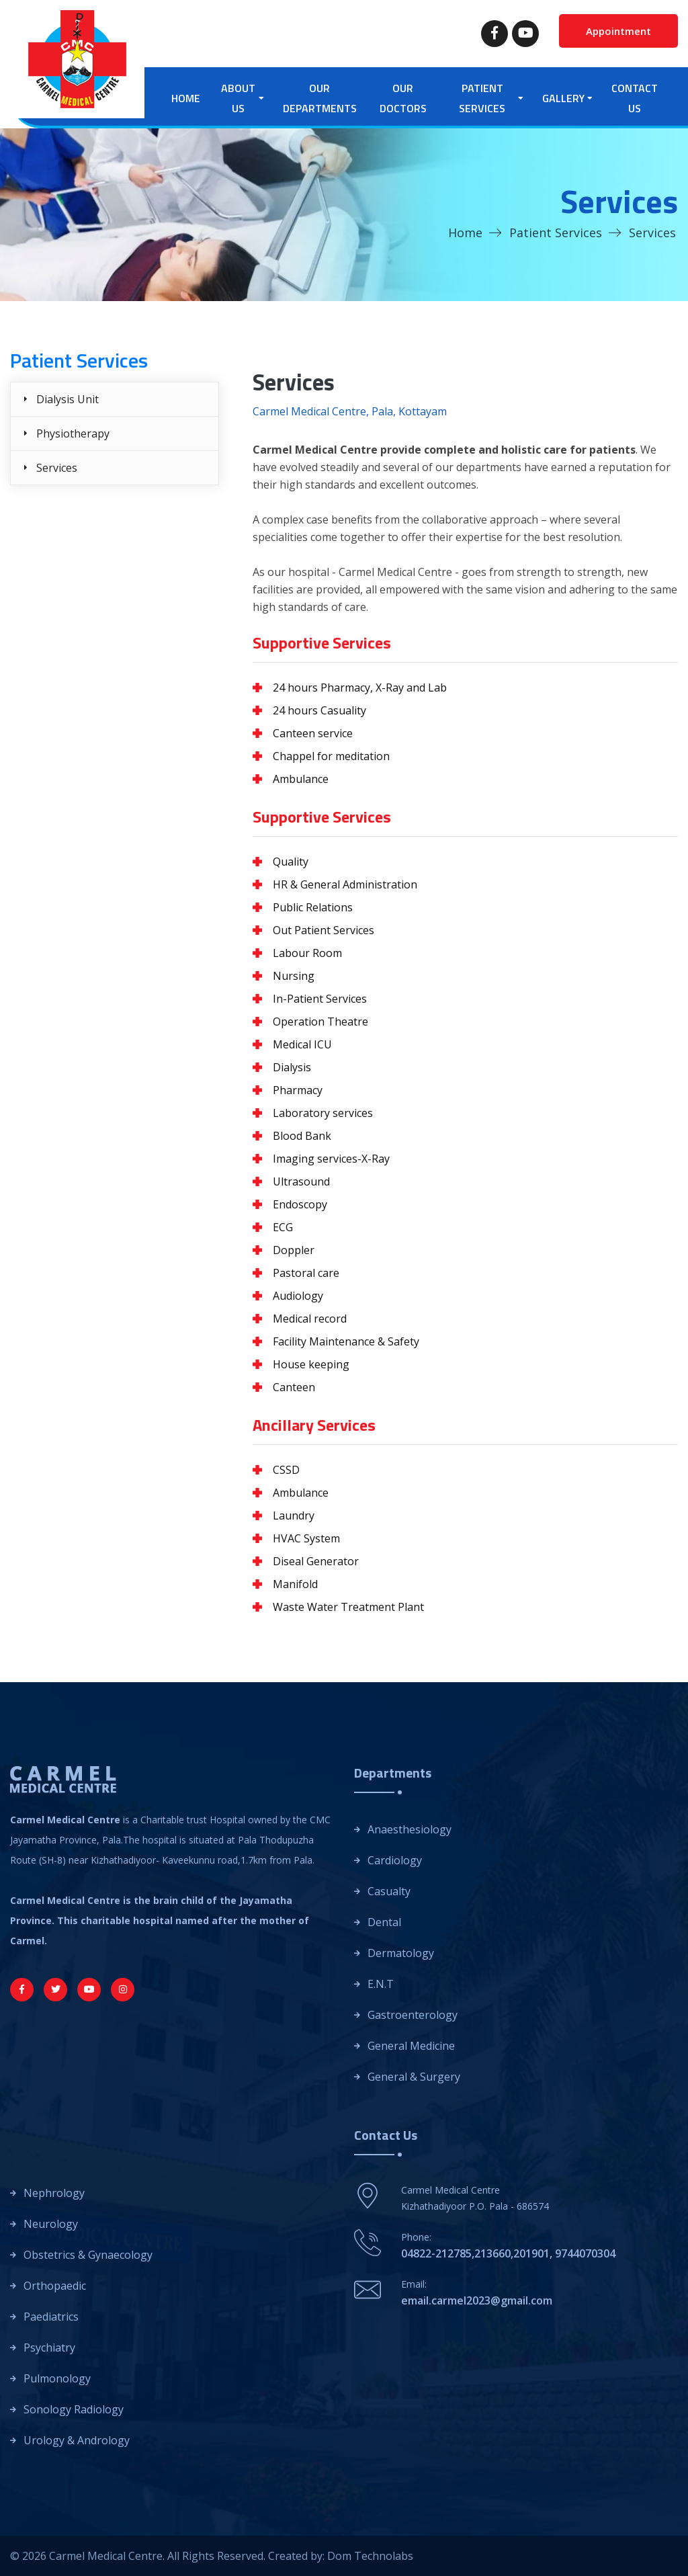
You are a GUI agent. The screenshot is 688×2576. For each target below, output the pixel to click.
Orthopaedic (55, 2285)
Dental (384, 1922)
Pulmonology (57, 2378)
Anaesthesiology (410, 1829)
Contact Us (634, 98)
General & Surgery (414, 2076)
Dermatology (401, 1953)
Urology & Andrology (77, 2440)
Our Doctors (403, 98)
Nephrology (54, 2193)
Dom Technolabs (370, 2555)
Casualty (389, 1891)
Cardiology (395, 1860)
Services (56, 467)
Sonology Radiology (74, 2409)
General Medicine (411, 2045)
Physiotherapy (73, 433)
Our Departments (320, 98)
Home (185, 98)
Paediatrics (51, 2316)
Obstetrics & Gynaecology (88, 2254)
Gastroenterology (413, 2014)
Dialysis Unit (67, 399)
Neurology (51, 2223)
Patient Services (555, 232)
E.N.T (381, 1984)
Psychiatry (49, 2347)
